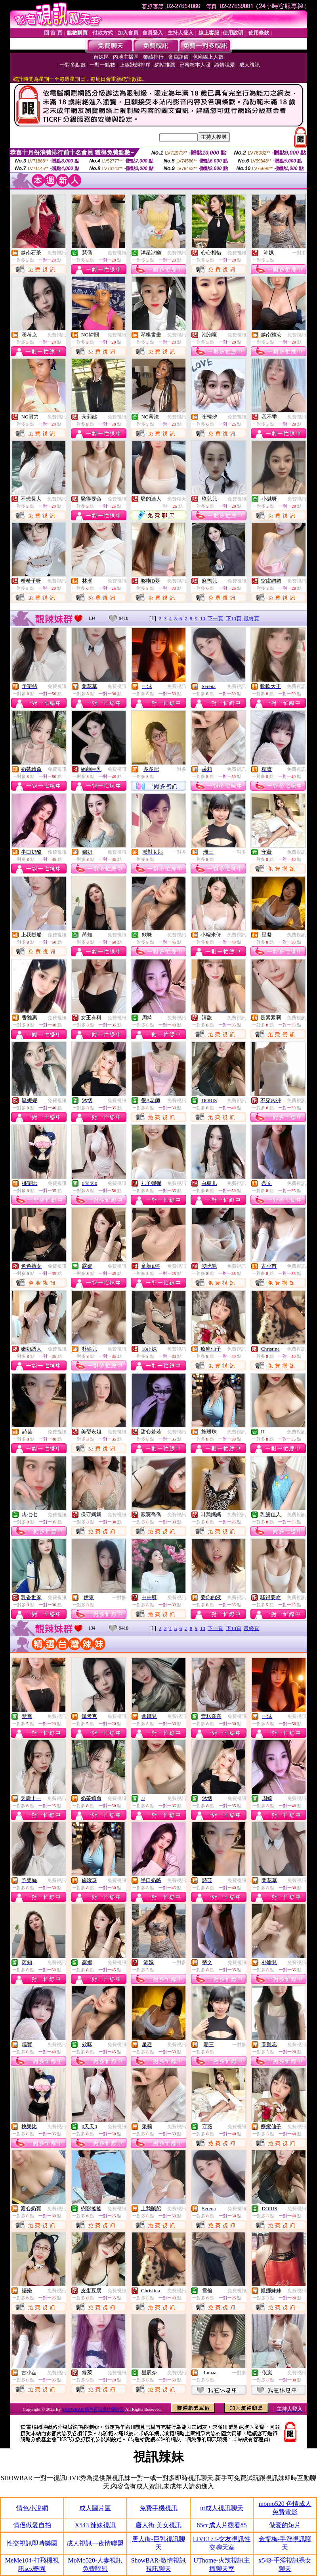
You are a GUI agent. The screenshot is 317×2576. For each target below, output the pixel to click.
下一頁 (215, 618)
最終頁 (251, 618)
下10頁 (233, 618)
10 (202, 618)
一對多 (299, 253)
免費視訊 (56, 253)
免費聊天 (176, 499)
